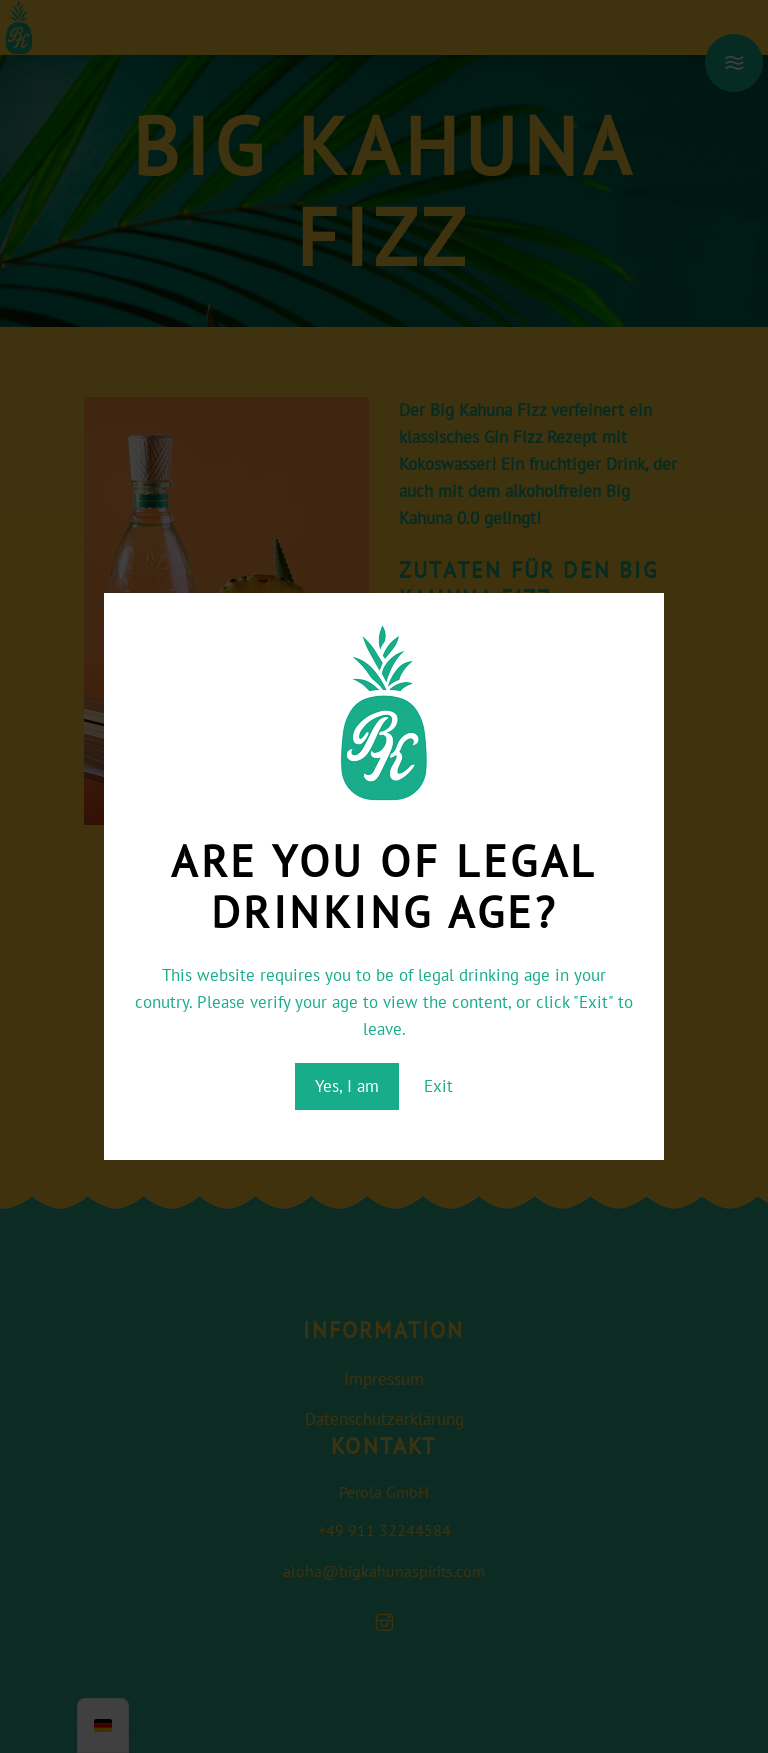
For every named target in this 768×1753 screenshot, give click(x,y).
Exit (438, 1086)
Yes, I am (347, 1086)
